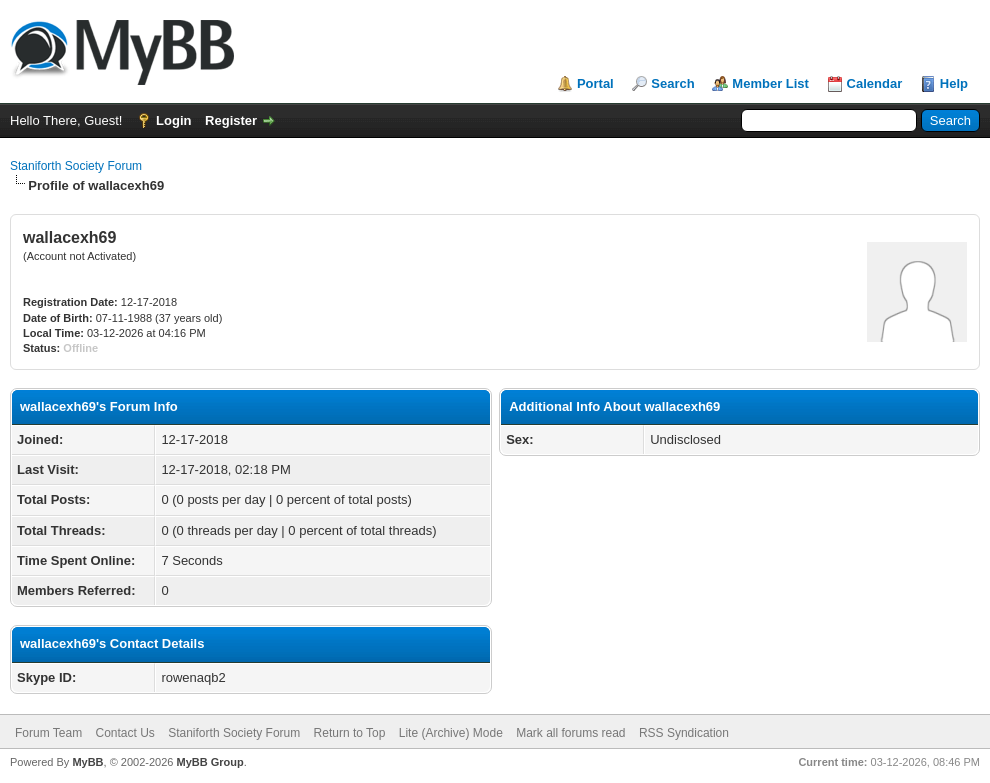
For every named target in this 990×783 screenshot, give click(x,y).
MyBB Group (209, 762)
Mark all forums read (570, 733)
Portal (595, 83)
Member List (770, 83)
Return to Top (350, 733)
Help (954, 83)
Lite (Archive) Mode (451, 733)
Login (173, 120)
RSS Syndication (684, 733)
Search (672, 83)
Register (231, 120)
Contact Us (124, 733)
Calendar (875, 83)
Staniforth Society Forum (76, 166)
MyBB (87, 762)
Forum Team (48, 733)
